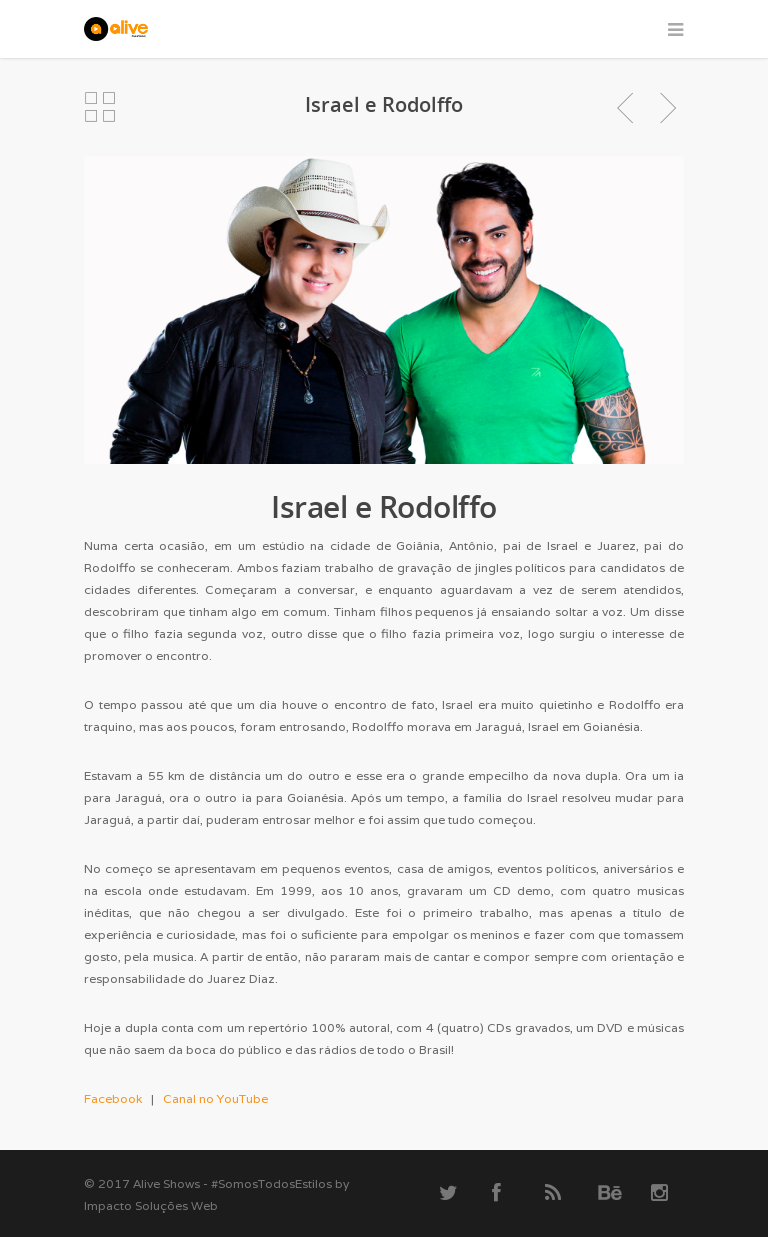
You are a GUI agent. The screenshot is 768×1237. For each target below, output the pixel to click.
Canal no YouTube (215, 1098)
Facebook (113, 1098)
